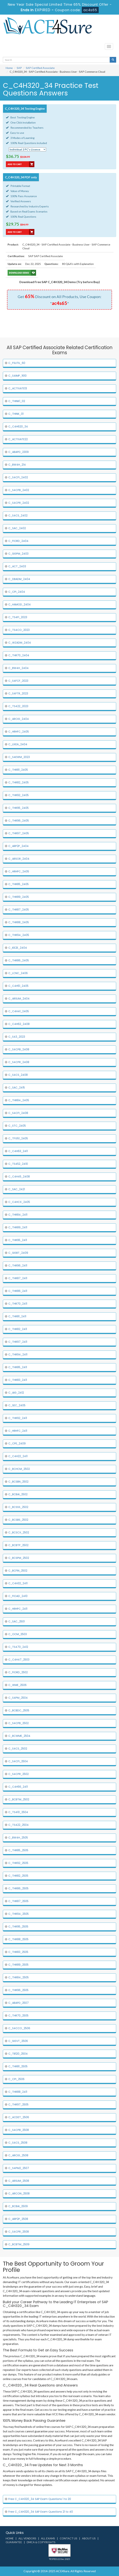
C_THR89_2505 (18, 1965)
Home (9, 67)
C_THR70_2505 (18, 2015)
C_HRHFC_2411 (17, 1431)
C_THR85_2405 (18, 884)
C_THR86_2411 (17, 1291)
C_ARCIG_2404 (18, 719)
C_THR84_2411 (17, 1215)
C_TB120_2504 (18, 2054)
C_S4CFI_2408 (18, 1113)
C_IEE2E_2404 (17, 948)
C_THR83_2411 (17, 1380)
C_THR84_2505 (18, 1977)
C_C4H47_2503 (18, 1659)
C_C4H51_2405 (18, 986)
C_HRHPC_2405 (18, 871)
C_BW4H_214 (17, 465)
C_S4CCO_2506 (19, 2028)
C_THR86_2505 (18, 1888)
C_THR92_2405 (18, 795)
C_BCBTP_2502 (18, 1545)
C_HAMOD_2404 (19, 604)
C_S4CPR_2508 (18, 2232)
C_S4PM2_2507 (18, 2168)
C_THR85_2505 (18, 1850)
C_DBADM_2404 (19, 579)
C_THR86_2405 (18, 960)
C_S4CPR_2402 (18, 503)
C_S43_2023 (16, 1037)
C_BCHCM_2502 (19, 1469)
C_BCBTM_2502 (18, 1799)
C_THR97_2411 (17, 1342)
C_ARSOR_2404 (18, 859)
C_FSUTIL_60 (16, 363)
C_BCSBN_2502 (18, 1482)
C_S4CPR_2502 (18, 1774)
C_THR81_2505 (18, 2066)
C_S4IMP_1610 (17, 376)
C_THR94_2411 (17, 1354)
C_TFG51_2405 (18, 1138)
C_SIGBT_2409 (18, 1253)
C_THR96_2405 (18, 820)
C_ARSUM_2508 (18, 2181)
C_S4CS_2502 (17, 1748)
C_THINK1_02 (16, 401)
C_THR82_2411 (17, 1329)
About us (89, 2538)
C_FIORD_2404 (18, 541)
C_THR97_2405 (18, 833)
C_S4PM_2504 (18, 1698)
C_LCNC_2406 (18, 973)
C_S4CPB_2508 (18, 2130)
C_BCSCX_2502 (18, 1532)
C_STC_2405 (17, 1126)
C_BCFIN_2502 (17, 1571)
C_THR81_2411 (17, 1316)
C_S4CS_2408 (18, 1075)
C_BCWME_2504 (19, 1736)
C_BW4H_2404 (18, 668)
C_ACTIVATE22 (18, 439)
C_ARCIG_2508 (18, 2155)
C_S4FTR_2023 (18, 693)
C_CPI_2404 (16, 592)
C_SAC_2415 (16, 1087)
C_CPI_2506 (16, 2079)
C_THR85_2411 (17, 1367)
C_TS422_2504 (18, 1825)
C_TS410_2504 (18, 1812)
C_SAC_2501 (16, 1621)
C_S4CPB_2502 (18, 1723)
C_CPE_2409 (17, 1443)
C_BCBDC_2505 (18, 1710)
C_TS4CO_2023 (19, 630)
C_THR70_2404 (18, 655)
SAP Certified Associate (40, 67)
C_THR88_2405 (18, 922)
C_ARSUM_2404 (19, 998)
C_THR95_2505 (18, 1926)
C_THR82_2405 (18, 782)
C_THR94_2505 (18, 1914)
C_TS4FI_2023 (17, 617)
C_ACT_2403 (17, 566)
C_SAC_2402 (17, 528)
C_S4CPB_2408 (18, 1049)
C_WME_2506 (17, 1685)
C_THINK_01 (16, 414)
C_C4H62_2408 (19, 1024)
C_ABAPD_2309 (18, 452)
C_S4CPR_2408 (18, 1062)
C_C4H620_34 (18, 426)
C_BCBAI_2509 (18, 2206)
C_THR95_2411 (17, 1240)
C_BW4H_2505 (18, 1837)
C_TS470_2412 (18, 1647)
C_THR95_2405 (18, 808)
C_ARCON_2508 (19, 2193)
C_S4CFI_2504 (18, 1761)
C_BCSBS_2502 (18, 1520)
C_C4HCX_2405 (19, 1202)
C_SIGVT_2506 (18, 2041)
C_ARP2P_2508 (18, 2219)
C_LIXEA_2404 (17, 744)
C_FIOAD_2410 (18, 1596)
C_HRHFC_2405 (18, 732)
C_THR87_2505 (18, 1901)
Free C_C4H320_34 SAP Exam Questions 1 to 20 (39, 2499)
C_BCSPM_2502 (18, 1558)
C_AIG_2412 (16, 1393)
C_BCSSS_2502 (18, 1507)
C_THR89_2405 (18, 897)
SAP (19, 67)
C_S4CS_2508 (17, 2143)
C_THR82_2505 (18, 1876)
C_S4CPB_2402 (18, 490)
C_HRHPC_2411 (17, 1609)
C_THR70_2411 (17, 1304)
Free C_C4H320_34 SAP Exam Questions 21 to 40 (40, 2512)
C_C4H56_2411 (18, 1787)
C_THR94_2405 (18, 935)
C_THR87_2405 (18, 909)
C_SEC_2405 (16, 1405)
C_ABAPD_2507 (18, 2003)
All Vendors (27, 2538)
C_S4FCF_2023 (18, 681)
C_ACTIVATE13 (17, 388)
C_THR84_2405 (18, 1100)
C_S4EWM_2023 (19, 757)
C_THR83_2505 (18, 1952)
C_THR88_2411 (17, 2092)
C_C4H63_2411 (18, 1151)
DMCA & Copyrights (41, 2542)
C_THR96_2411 (17, 1265)
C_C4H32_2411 (18, 1583)
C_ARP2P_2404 (18, 846)
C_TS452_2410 (18, 1164)
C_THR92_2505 (18, 1863)
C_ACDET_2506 (18, 2117)
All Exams (48, 2538)
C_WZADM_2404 (19, 643)
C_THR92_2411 (17, 1418)
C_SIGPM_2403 (18, 554)
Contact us (68, 2538)
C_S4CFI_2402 (18, 477)
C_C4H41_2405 (18, 1011)
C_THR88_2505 (18, 1939)
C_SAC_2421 (16, 1189)
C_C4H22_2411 (18, 1456)
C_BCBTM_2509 (18, 2244)
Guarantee (14, 2542)
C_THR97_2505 (18, 2104)
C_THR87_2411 (17, 1278)
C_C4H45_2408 (19, 1176)
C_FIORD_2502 (18, 1672)
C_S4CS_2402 (18, 515)
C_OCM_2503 (17, 1634)
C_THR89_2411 (17, 1227)
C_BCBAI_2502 (18, 1494)
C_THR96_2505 (18, 1990)
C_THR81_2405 (18, 770)
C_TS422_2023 (18, 706)
